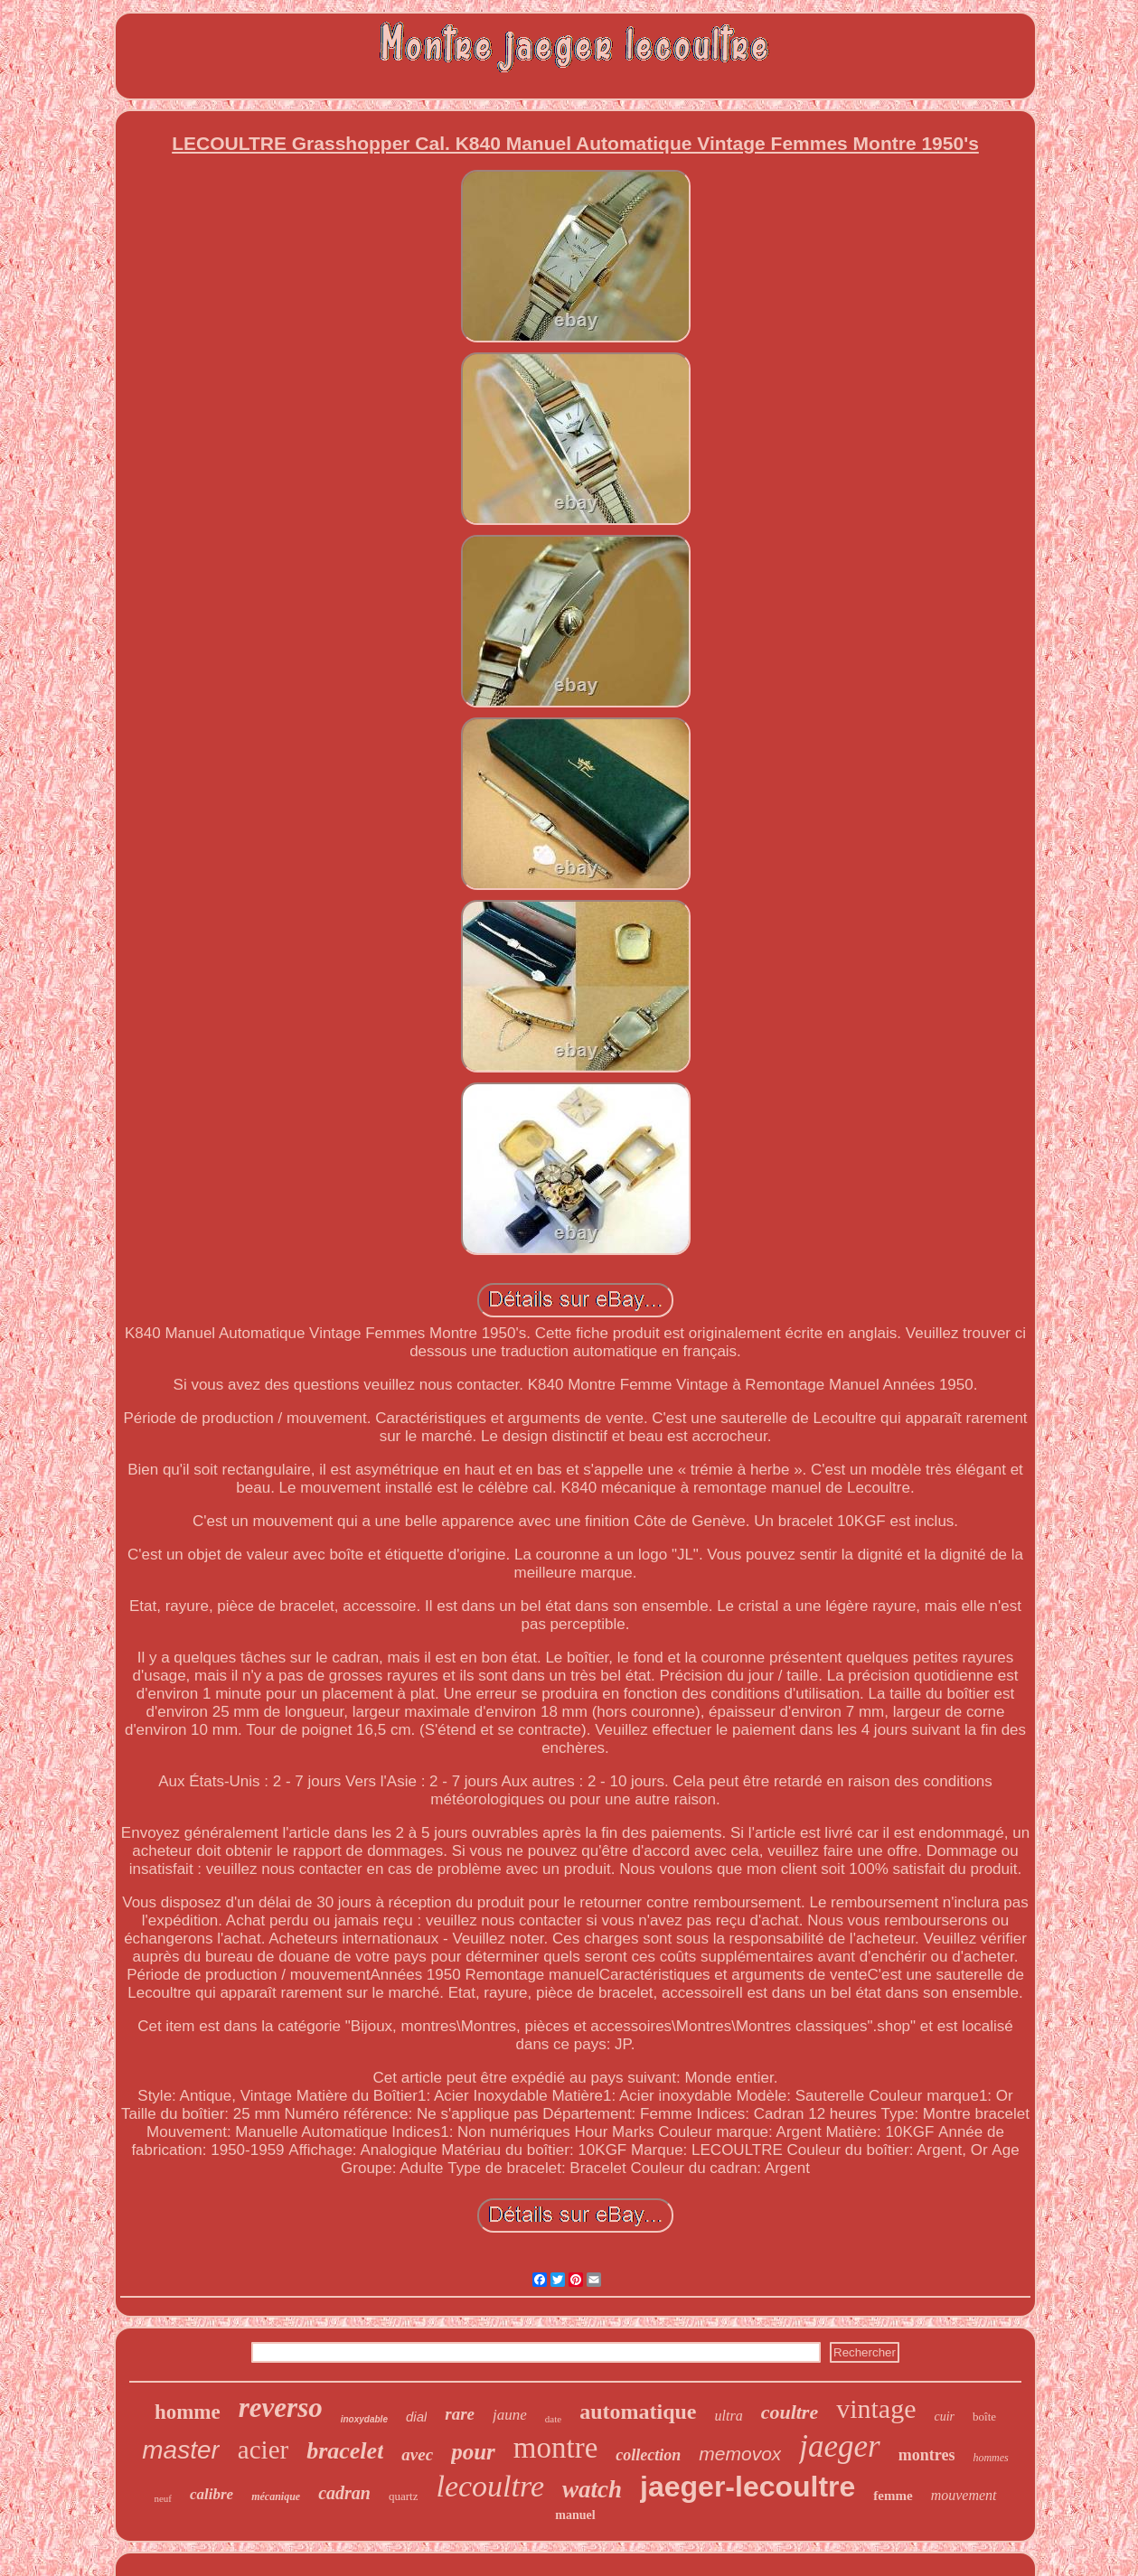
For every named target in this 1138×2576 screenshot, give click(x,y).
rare (460, 2413)
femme (892, 2495)
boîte (984, 2416)
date (553, 2418)
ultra (729, 2415)
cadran (344, 2493)
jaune (510, 2414)
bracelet (344, 2451)
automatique (637, 2411)
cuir (945, 2416)
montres (926, 2455)
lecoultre (490, 2486)
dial (416, 2416)
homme (188, 2412)
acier (263, 2449)
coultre (790, 2412)
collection (648, 2455)
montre (555, 2447)
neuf (163, 2498)
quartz (403, 2496)
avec (417, 2454)
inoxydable (364, 2419)
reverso (281, 2407)
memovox (740, 2453)
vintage (876, 2408)
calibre (211, 2494)
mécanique (275, 2496)
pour (473, 2452)
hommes (990, 2457)
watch (592, 2489)
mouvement (964, 2495)
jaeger (839, 2446)
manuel (575, 2515)
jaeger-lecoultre (747, 2486)
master (181, 2450)
